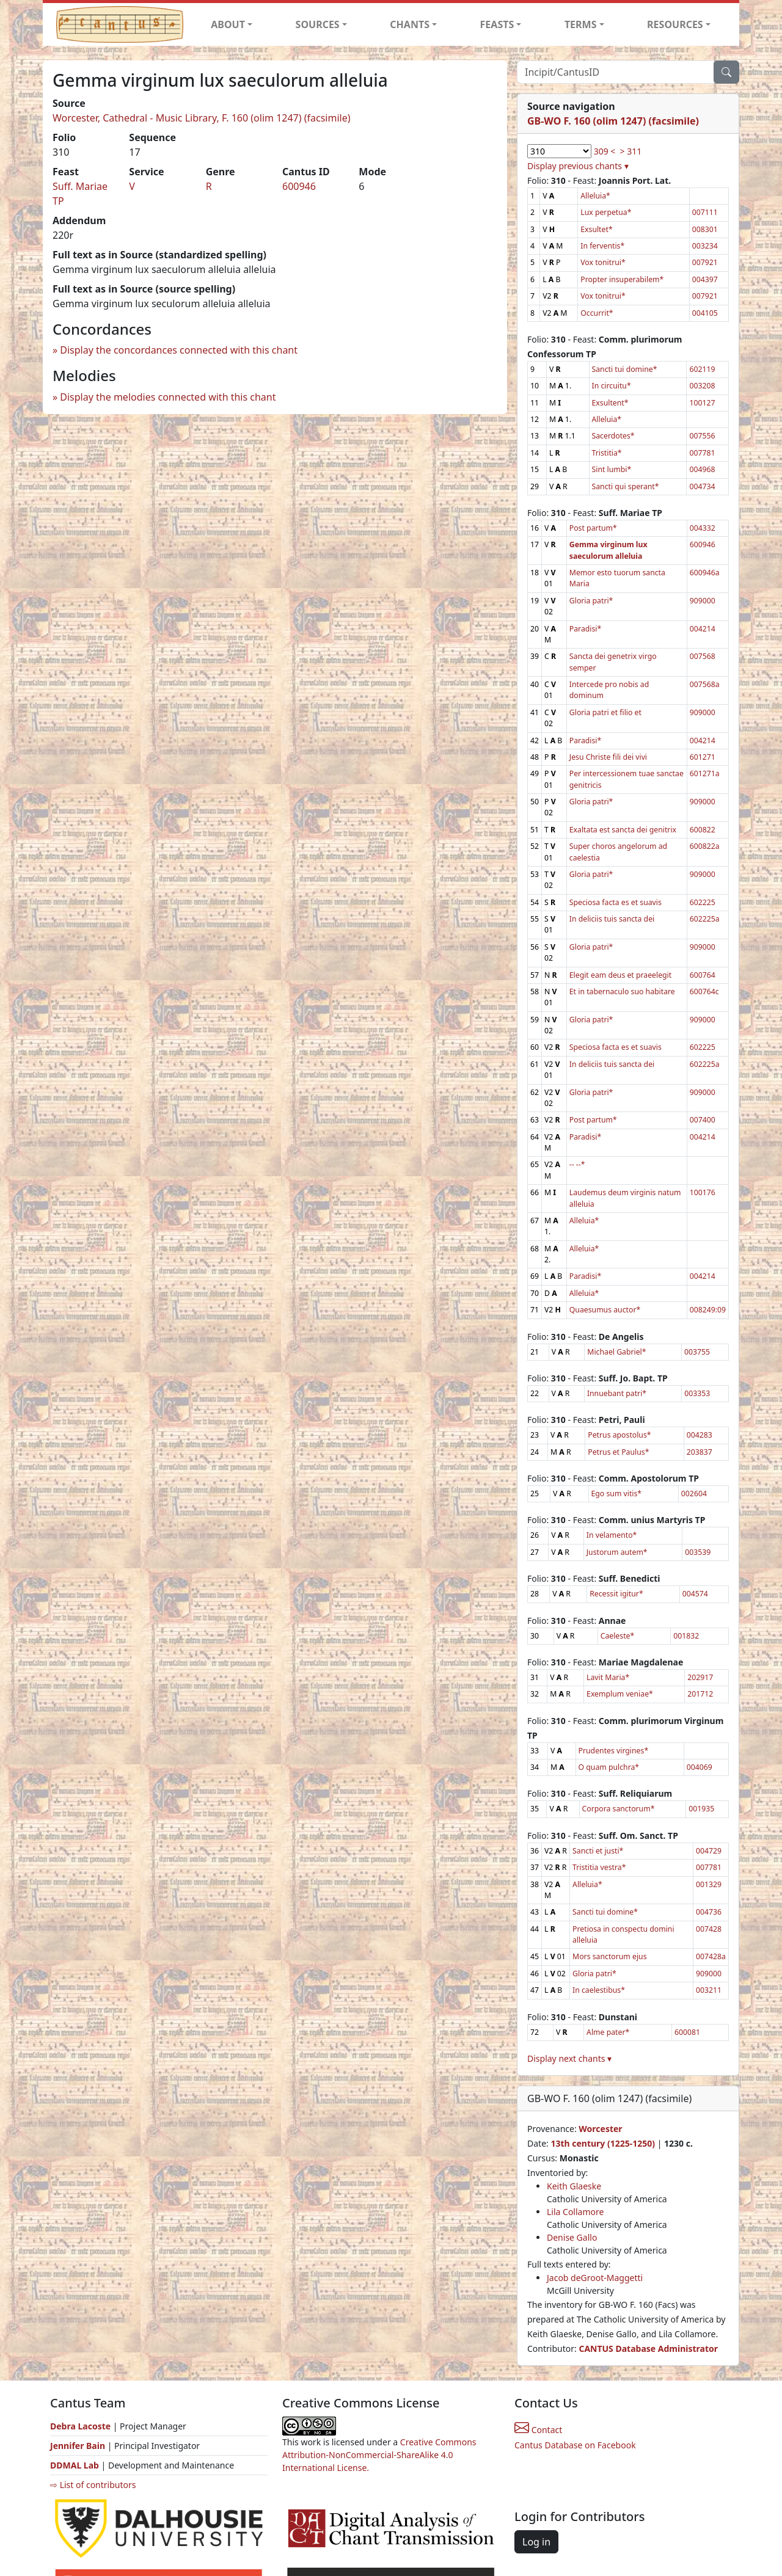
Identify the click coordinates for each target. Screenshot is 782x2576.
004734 (702, 486)
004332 (702, 528)
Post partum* (593, 528)
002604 (694, 1493)
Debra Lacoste (80, 2426)
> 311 (631, 151)
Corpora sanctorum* (618, 1808)
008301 (705, 229)
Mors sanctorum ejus (609, 1956)
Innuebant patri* (616, 1393)
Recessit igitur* (616, 1593)
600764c (704, 991)
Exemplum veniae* (619, 1694)
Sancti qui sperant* (625, 486)
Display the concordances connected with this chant (179, 350)
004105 (705, 313)
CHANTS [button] (409, 24)
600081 (687, 2032)
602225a (705, 919)
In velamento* (611, 1535)
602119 (702, 369)
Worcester (600, 2128)
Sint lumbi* (612, 469)
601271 (702, 757)
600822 (702, 829)
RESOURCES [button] (675, 24)
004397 (705, 279)
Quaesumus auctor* (604, 1309)
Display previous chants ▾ (578, 166)
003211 (709, 1990)
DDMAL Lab (74, 2465)
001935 (701, 1808)
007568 (702, 656)
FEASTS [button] (497, 24)
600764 (702, 975)
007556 (702, 436)
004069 (699, 1767)
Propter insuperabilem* (621, 279)
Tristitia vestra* (599, 1867)
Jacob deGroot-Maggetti (595, 2277)
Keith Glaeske (574, 2186)
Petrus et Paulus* (618, 1452)
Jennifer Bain (79, 2445)
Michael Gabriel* (616, 1352)
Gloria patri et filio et (605, 712)
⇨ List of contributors (93, 2484)
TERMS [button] (581, 24)
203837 (699, 1452)
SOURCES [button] (318, 24)
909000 (702, 600)
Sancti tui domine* (624, 369)
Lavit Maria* (607, 1677)
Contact (538, 2430)
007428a (711, 1956)
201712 (700, 1694)
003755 (697, 1352)
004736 (709, 1912)
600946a (705, 572)
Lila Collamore (575, 2212)
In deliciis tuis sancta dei (611, 919)
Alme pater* (607, 2032)
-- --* (577, 1164)
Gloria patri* (591, 600)
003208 (702, 385)
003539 (698, 1552)
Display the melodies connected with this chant (168, 397)
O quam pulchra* (609, 1767)
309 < (605, 151)
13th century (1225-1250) (602, 2143)
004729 (709, 1851)
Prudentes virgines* (614, 1750)
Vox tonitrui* (602, 262)
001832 (686, 1636)
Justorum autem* (617, 1552)
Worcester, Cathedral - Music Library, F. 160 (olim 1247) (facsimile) (202, 118)
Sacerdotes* (613, 436)
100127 (702, 403)
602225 (702, 902)
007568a (705, 684)
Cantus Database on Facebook (575, 2445)
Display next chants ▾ (569, 2058)
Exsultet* (596, 229)
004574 (695, 1593)
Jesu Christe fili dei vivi (608, 757)
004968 (702, 469)
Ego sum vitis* (616, 1493)
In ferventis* (602, 246)
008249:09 (708, 1309)
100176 (702, 1192)
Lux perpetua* (605, 212)
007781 (702, 453)
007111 (705, 212)
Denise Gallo (572, 2237)
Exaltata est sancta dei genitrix (622, 829)
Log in (536, 2542)
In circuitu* (611, 385)
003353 (697, 1393)
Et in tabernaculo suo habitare (622, 991)
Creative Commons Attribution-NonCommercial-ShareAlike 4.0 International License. (379, 2454)
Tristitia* (607, 453)
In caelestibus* (598, 1990)
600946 (299, 186)
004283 (699, 1435)
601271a (705, 773)
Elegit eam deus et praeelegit (620, 975)
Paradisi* (585, 629)
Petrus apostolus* (619, 1435)
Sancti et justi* (597, 1851)
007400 (702, 1120)
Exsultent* (610, 403)
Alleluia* (595, 196)
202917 (700, 1677)
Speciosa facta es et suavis (615, 902)
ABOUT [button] (228, 24)
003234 (705, 246)
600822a (705, 846)
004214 (702, 629)
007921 (705, 262)
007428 (709, 1929)
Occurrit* (596, 313)
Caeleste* (618, 1636)
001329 (709, 1884)
